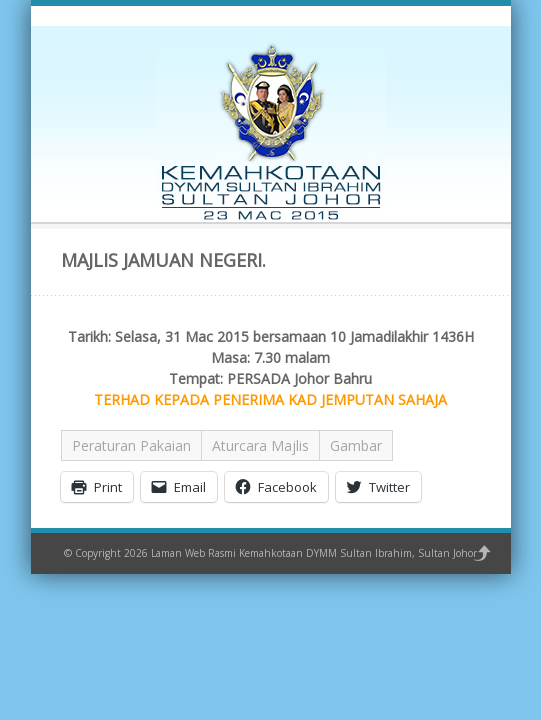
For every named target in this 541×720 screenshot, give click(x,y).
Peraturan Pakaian (131, 445)
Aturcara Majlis (260, 445)
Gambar (356, 445)
